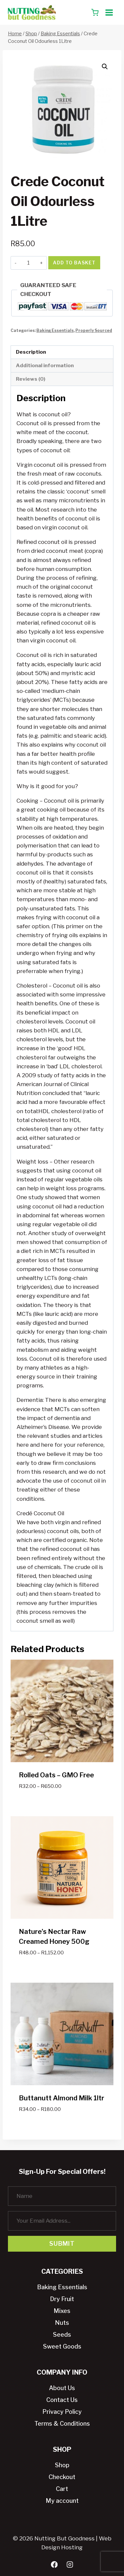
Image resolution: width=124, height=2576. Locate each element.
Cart (62, 2488)
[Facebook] (54, 2564)
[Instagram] (70, 2564)
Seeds (62, 2334)
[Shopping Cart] (95, 12)
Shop (62, 2465)
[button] (105, 67)
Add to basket (74, 262)
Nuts (62, 2322)
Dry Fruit (62, 2298)
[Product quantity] (28, 262)
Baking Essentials (55, 330)
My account (62, 2500)
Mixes (62, 2310)
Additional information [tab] (45, 365)
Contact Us (62, 2399)
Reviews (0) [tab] (30, 379)
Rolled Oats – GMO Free (56, 1775)
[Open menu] (109, 12)
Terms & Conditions (62, 2423)
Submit (62, 2243)
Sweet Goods (62, 2346)
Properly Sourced (93, 330)
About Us (62, 2387)
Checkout (62, 2476)
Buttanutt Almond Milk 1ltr (61, 2098)
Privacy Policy (62, 2411)
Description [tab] (31, 352)
